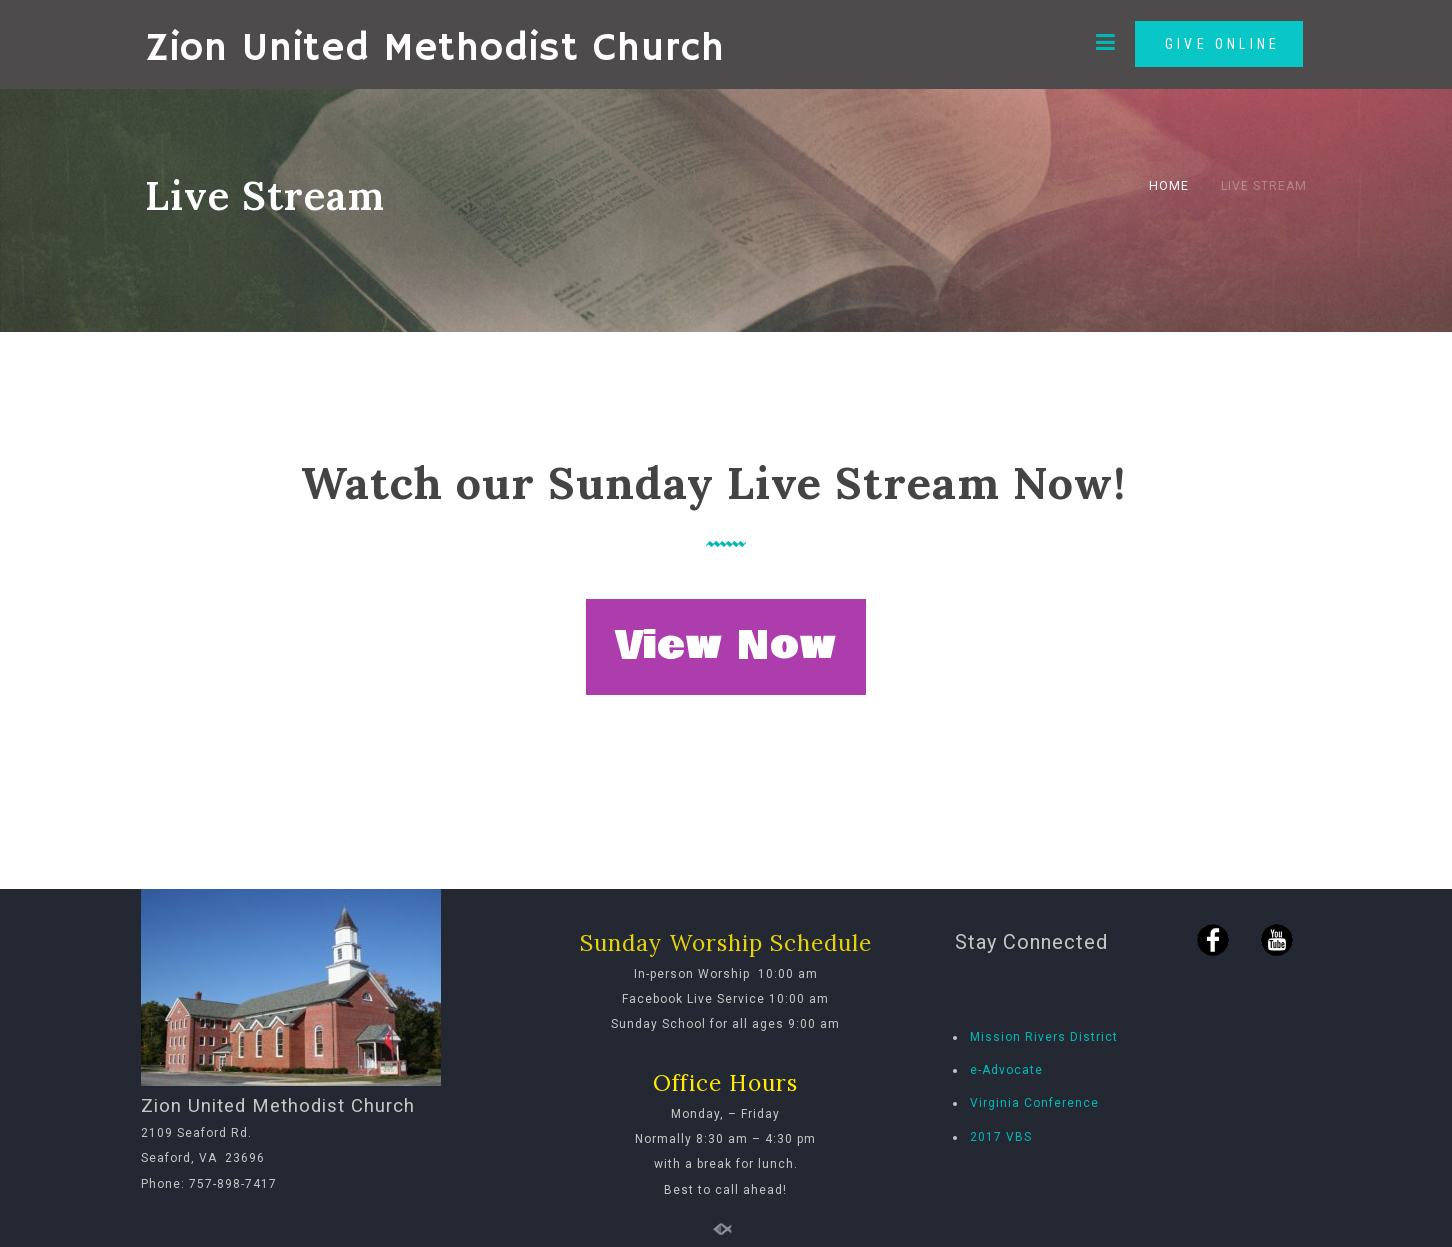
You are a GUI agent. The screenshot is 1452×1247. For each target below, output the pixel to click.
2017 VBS (1001, 1137)
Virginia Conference (1034, 1103)
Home (1169, 186)
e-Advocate (1006, 1070)
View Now (726, 646)
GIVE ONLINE (1219, 44)
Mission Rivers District (1044, 1037)
